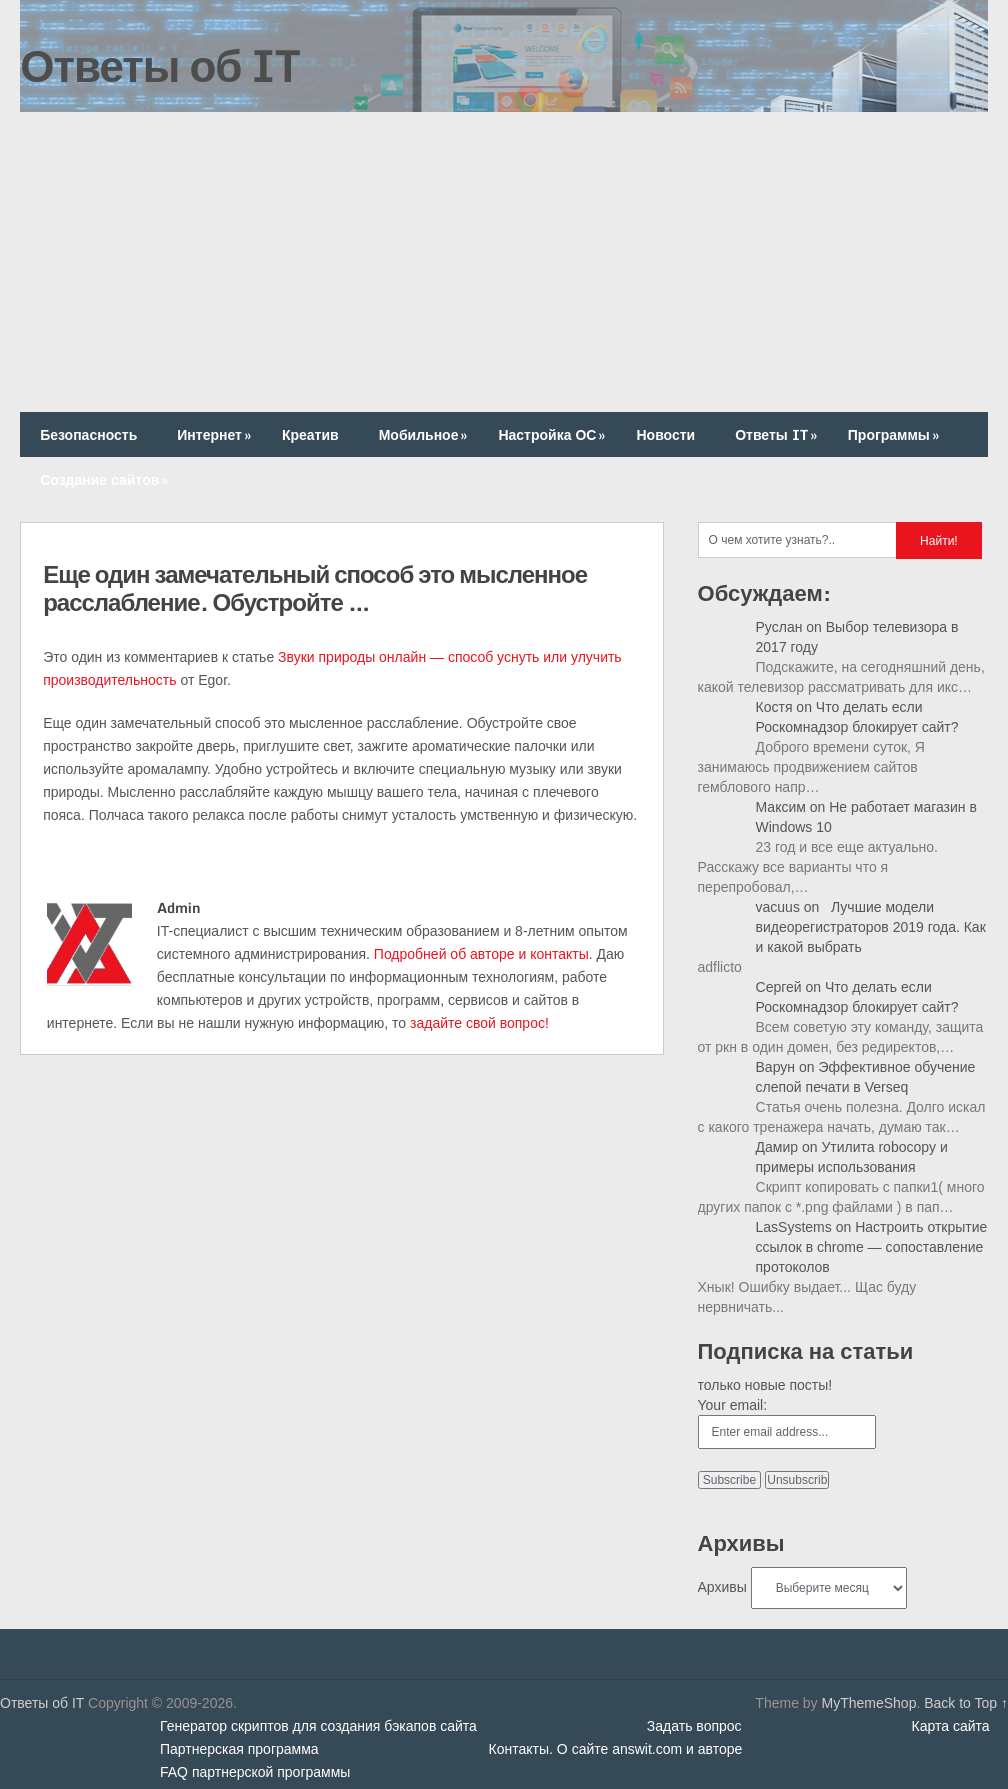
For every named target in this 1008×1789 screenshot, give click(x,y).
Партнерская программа (239, 1749)
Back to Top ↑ (966, 1703)
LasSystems (794, 1227)
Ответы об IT (160, 65)
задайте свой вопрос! (479, 1023)
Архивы (722, 1587)
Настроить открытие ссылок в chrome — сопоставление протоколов (872, 1247)
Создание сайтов (106, 479)
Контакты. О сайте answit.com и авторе (616, 1749)
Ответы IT (778, 434)
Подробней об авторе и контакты (481, 954)
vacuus (778, 907)
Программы (895, 434)
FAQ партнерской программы (255, 1772)
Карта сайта (951, 1726)
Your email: (733, 1405)
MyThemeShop (868, 1703)
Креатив (310, 434)
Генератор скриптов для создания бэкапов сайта (318, 1726)
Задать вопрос (694, 1726)
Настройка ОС (553, 434)
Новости (665, 434)
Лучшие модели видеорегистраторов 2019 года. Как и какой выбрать (871, 927)
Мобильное (425, 434)
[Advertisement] (504, 262)
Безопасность (88, 434)
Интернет (216, 434)
